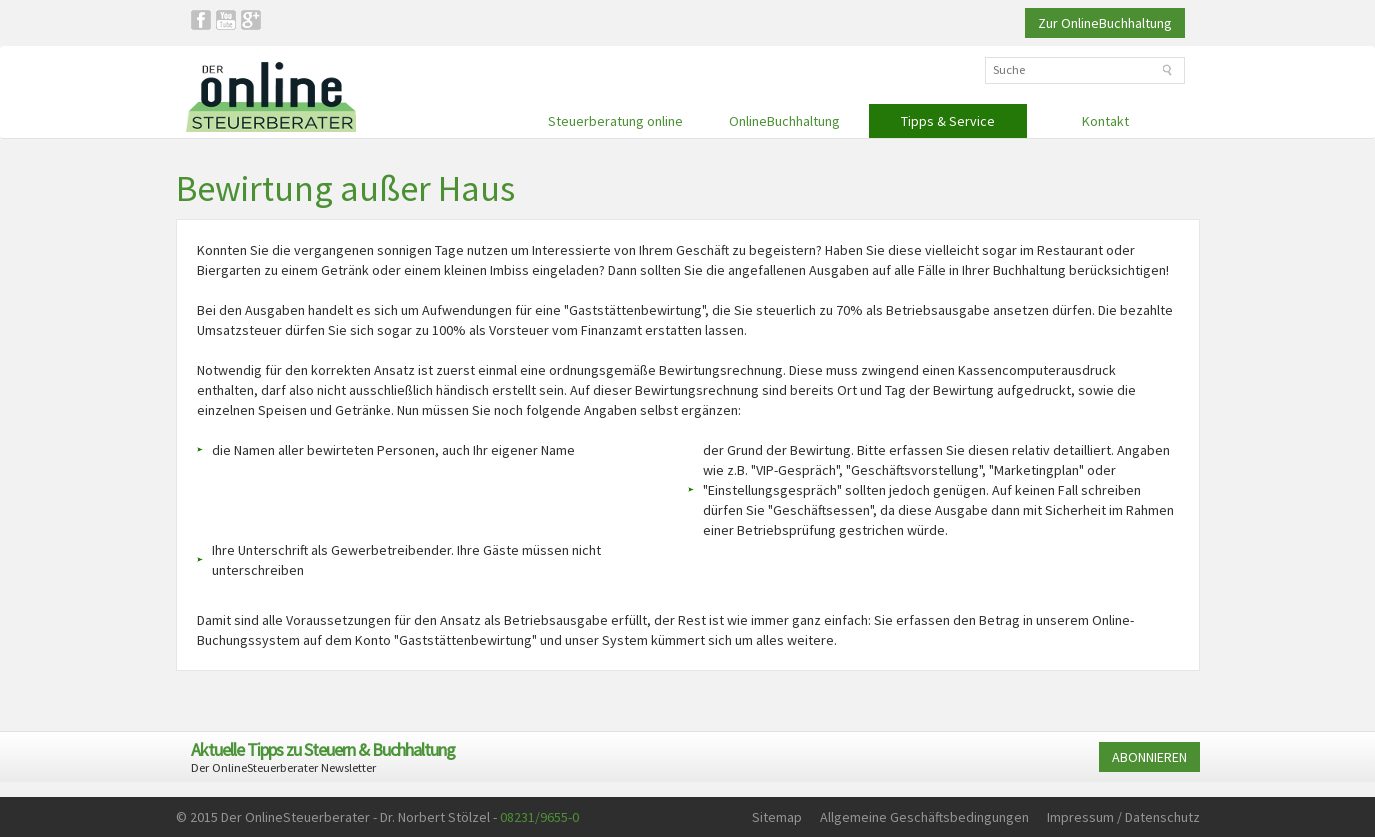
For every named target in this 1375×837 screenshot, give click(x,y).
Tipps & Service (948, 121)
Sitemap (777, 817)
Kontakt (1105, 121)
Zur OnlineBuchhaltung (1105, 23)
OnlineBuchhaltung (784, 121)
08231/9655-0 (539, 817)
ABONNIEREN (1149, 757)
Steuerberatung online (615, 121)
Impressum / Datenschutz (1123, 817)
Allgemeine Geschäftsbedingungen (924, 817)
